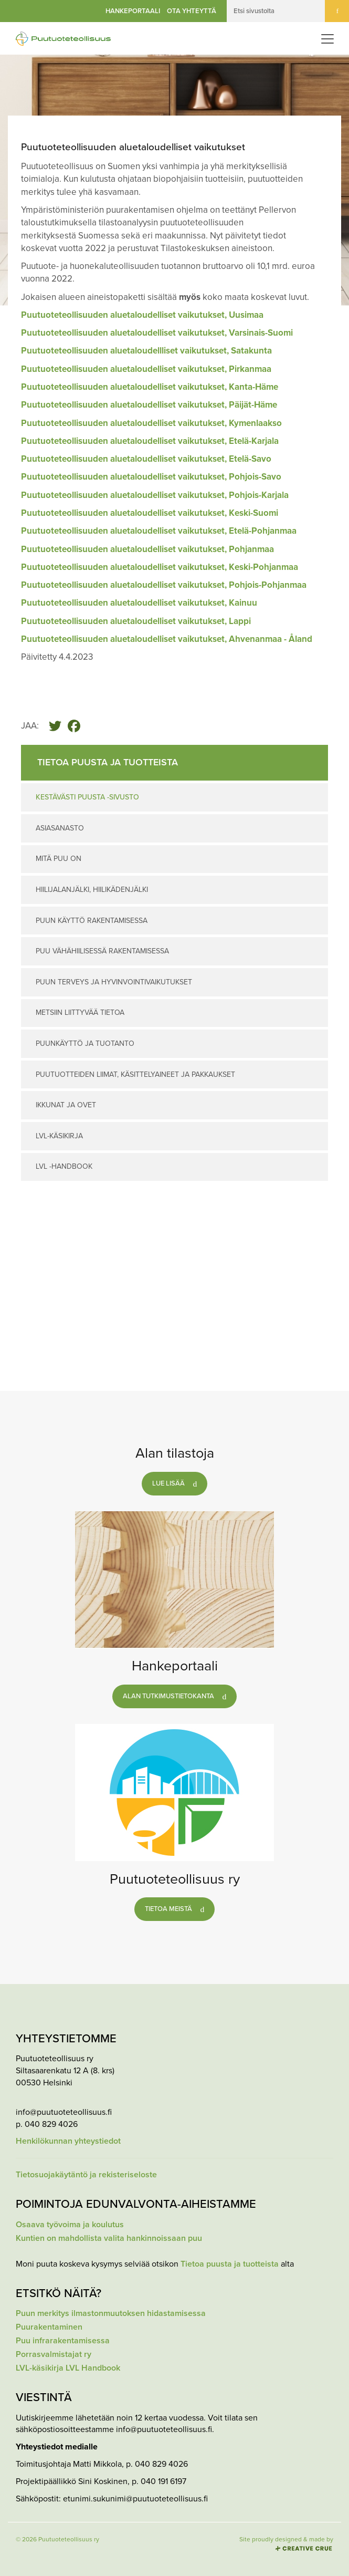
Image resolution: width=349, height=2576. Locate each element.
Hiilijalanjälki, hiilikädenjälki (92, 889)
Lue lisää (168, 1483)
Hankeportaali (132, 11)
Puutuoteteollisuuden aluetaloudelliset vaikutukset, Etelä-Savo (146, 458)
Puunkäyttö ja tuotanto (85, 1043)
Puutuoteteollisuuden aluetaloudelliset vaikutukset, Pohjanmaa (147, 549)
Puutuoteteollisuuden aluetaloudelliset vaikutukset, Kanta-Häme (149, 386)
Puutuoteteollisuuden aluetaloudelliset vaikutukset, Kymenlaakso (151, 423)
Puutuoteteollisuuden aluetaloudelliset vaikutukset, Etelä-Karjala (150, 440)
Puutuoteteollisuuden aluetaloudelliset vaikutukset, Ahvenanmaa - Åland (166, 639)
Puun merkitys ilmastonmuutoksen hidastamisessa (111, 2314)
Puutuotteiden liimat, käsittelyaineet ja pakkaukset (135, 1074)
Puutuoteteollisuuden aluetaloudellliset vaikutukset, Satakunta (146, 350)
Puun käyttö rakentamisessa (91, 920)
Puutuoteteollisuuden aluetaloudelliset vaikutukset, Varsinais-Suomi (157, 332)
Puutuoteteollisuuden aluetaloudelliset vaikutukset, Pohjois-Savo (151, 476)
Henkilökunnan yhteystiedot (68, 2141)
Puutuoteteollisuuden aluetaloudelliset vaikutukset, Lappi (136, 621)
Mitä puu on (58, 858)
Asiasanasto (60, 828)
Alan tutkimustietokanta (168, 1696)
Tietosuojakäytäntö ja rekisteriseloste (86, 2175)
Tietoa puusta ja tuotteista (230, 2264)
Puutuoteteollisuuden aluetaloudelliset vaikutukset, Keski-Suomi (149, 512)
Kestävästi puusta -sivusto (87, 797)
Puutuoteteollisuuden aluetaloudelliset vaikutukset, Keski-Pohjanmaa (159, 567)
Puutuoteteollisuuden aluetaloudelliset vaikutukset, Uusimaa (143, 314)
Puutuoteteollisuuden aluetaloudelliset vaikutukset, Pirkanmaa (146, 369)
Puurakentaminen (49, 2327)
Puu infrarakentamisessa (63, 2341)
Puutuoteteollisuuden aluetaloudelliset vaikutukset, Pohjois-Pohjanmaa (163, 584)
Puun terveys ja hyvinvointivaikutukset (114, 982)
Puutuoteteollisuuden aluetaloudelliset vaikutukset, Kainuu (139, 602)
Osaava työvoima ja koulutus (70, 2225)
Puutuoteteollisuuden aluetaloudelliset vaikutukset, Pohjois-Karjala (155, 495)
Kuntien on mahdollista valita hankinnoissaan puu (109, 2238)
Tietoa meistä (168, 1909)
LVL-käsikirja (59, 1135)
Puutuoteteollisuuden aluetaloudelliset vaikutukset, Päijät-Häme (149, 404)
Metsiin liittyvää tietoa (80, 1012)
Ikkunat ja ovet (66, 1104)
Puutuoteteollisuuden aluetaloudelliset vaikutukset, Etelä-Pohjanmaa (159, 530)
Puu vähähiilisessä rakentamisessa (102, 951)
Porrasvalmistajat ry (53, 2355)
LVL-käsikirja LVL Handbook (68, 2368)
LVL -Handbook (64, 1166)
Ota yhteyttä (191, 11)
